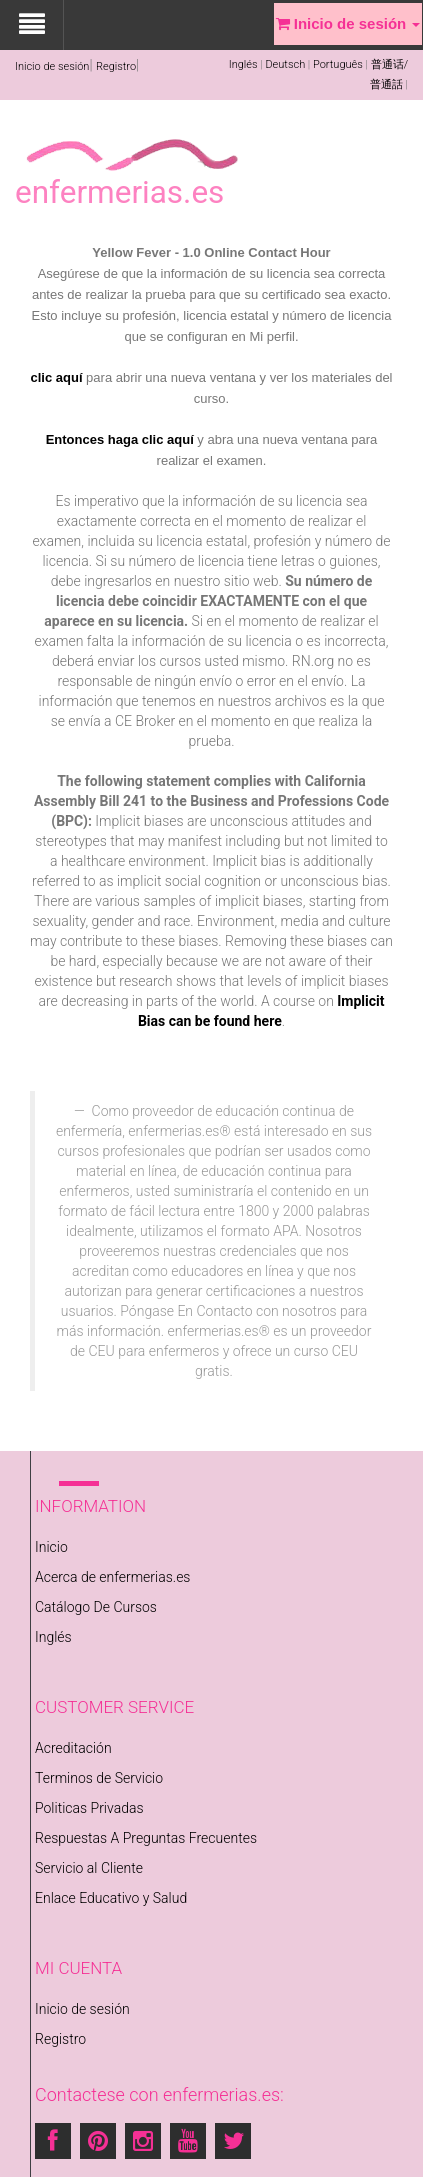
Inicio (51, 1547)
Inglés (243, 64)
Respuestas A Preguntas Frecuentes (146, 1838)
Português (338, 64)
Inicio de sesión (52, 66)
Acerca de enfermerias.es (112, 1577)
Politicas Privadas (89, 1808)
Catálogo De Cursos (96, 1607)
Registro (116, 66)
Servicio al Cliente (89, 1868)
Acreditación (73, 1748)
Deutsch (285, 64)
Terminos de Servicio (99, 1778)
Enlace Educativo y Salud (111, 1898)
